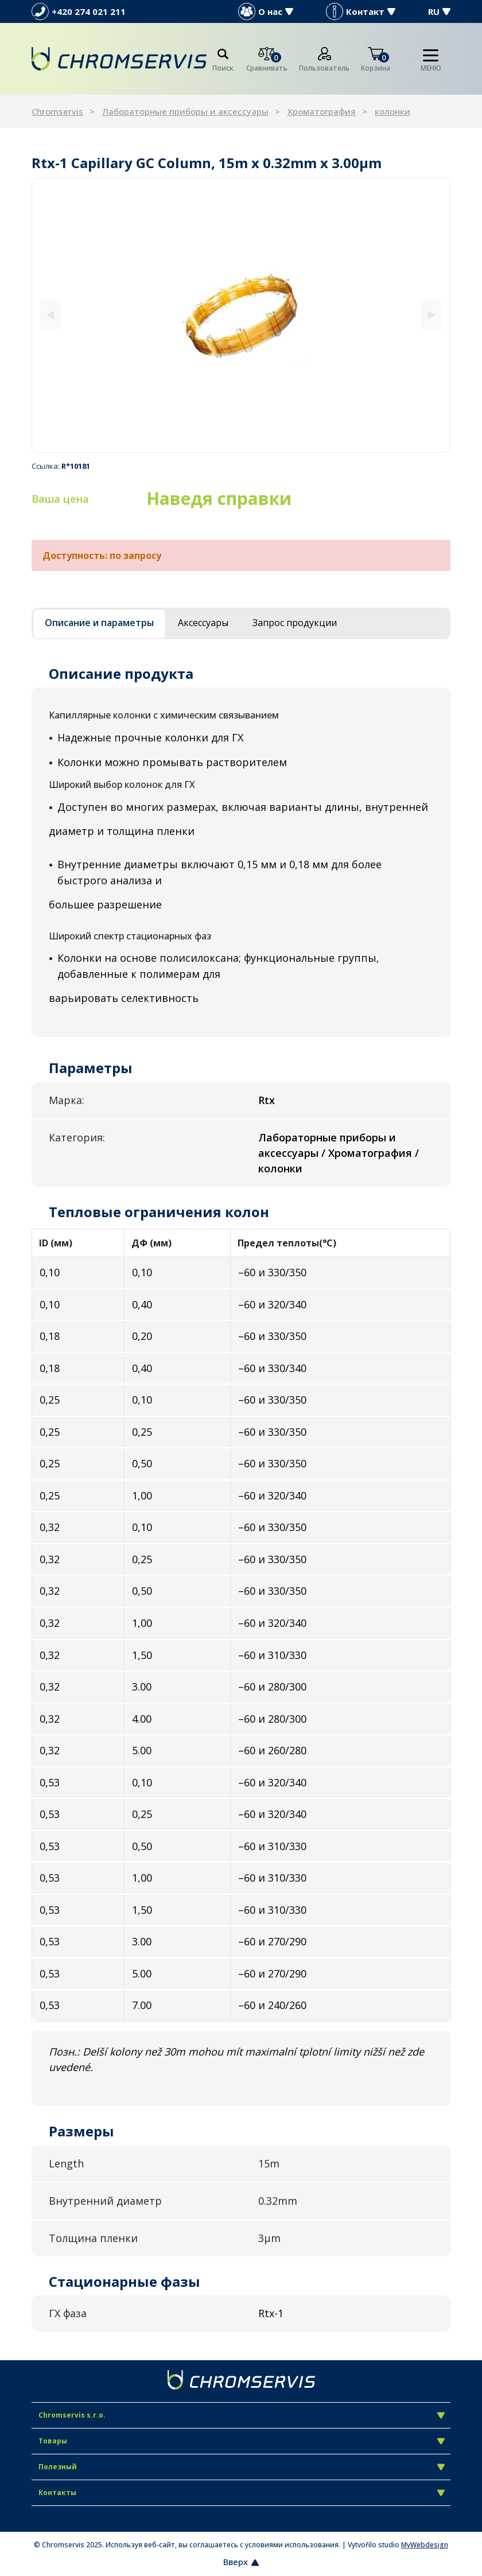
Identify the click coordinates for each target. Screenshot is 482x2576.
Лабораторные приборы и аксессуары (185, 111)
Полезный (241, 2467)
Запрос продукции (294, 622)
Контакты (241, 2492)
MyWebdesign (424, 2545)
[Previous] (50, 315)
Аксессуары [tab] (203, 622)
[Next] (431, 315)
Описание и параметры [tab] (99, 622)
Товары (241, 2441)
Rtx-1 (270, 2313)
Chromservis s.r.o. (241, 2415)
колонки (392, 111)
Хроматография (321, 111)
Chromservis (57, 111)
